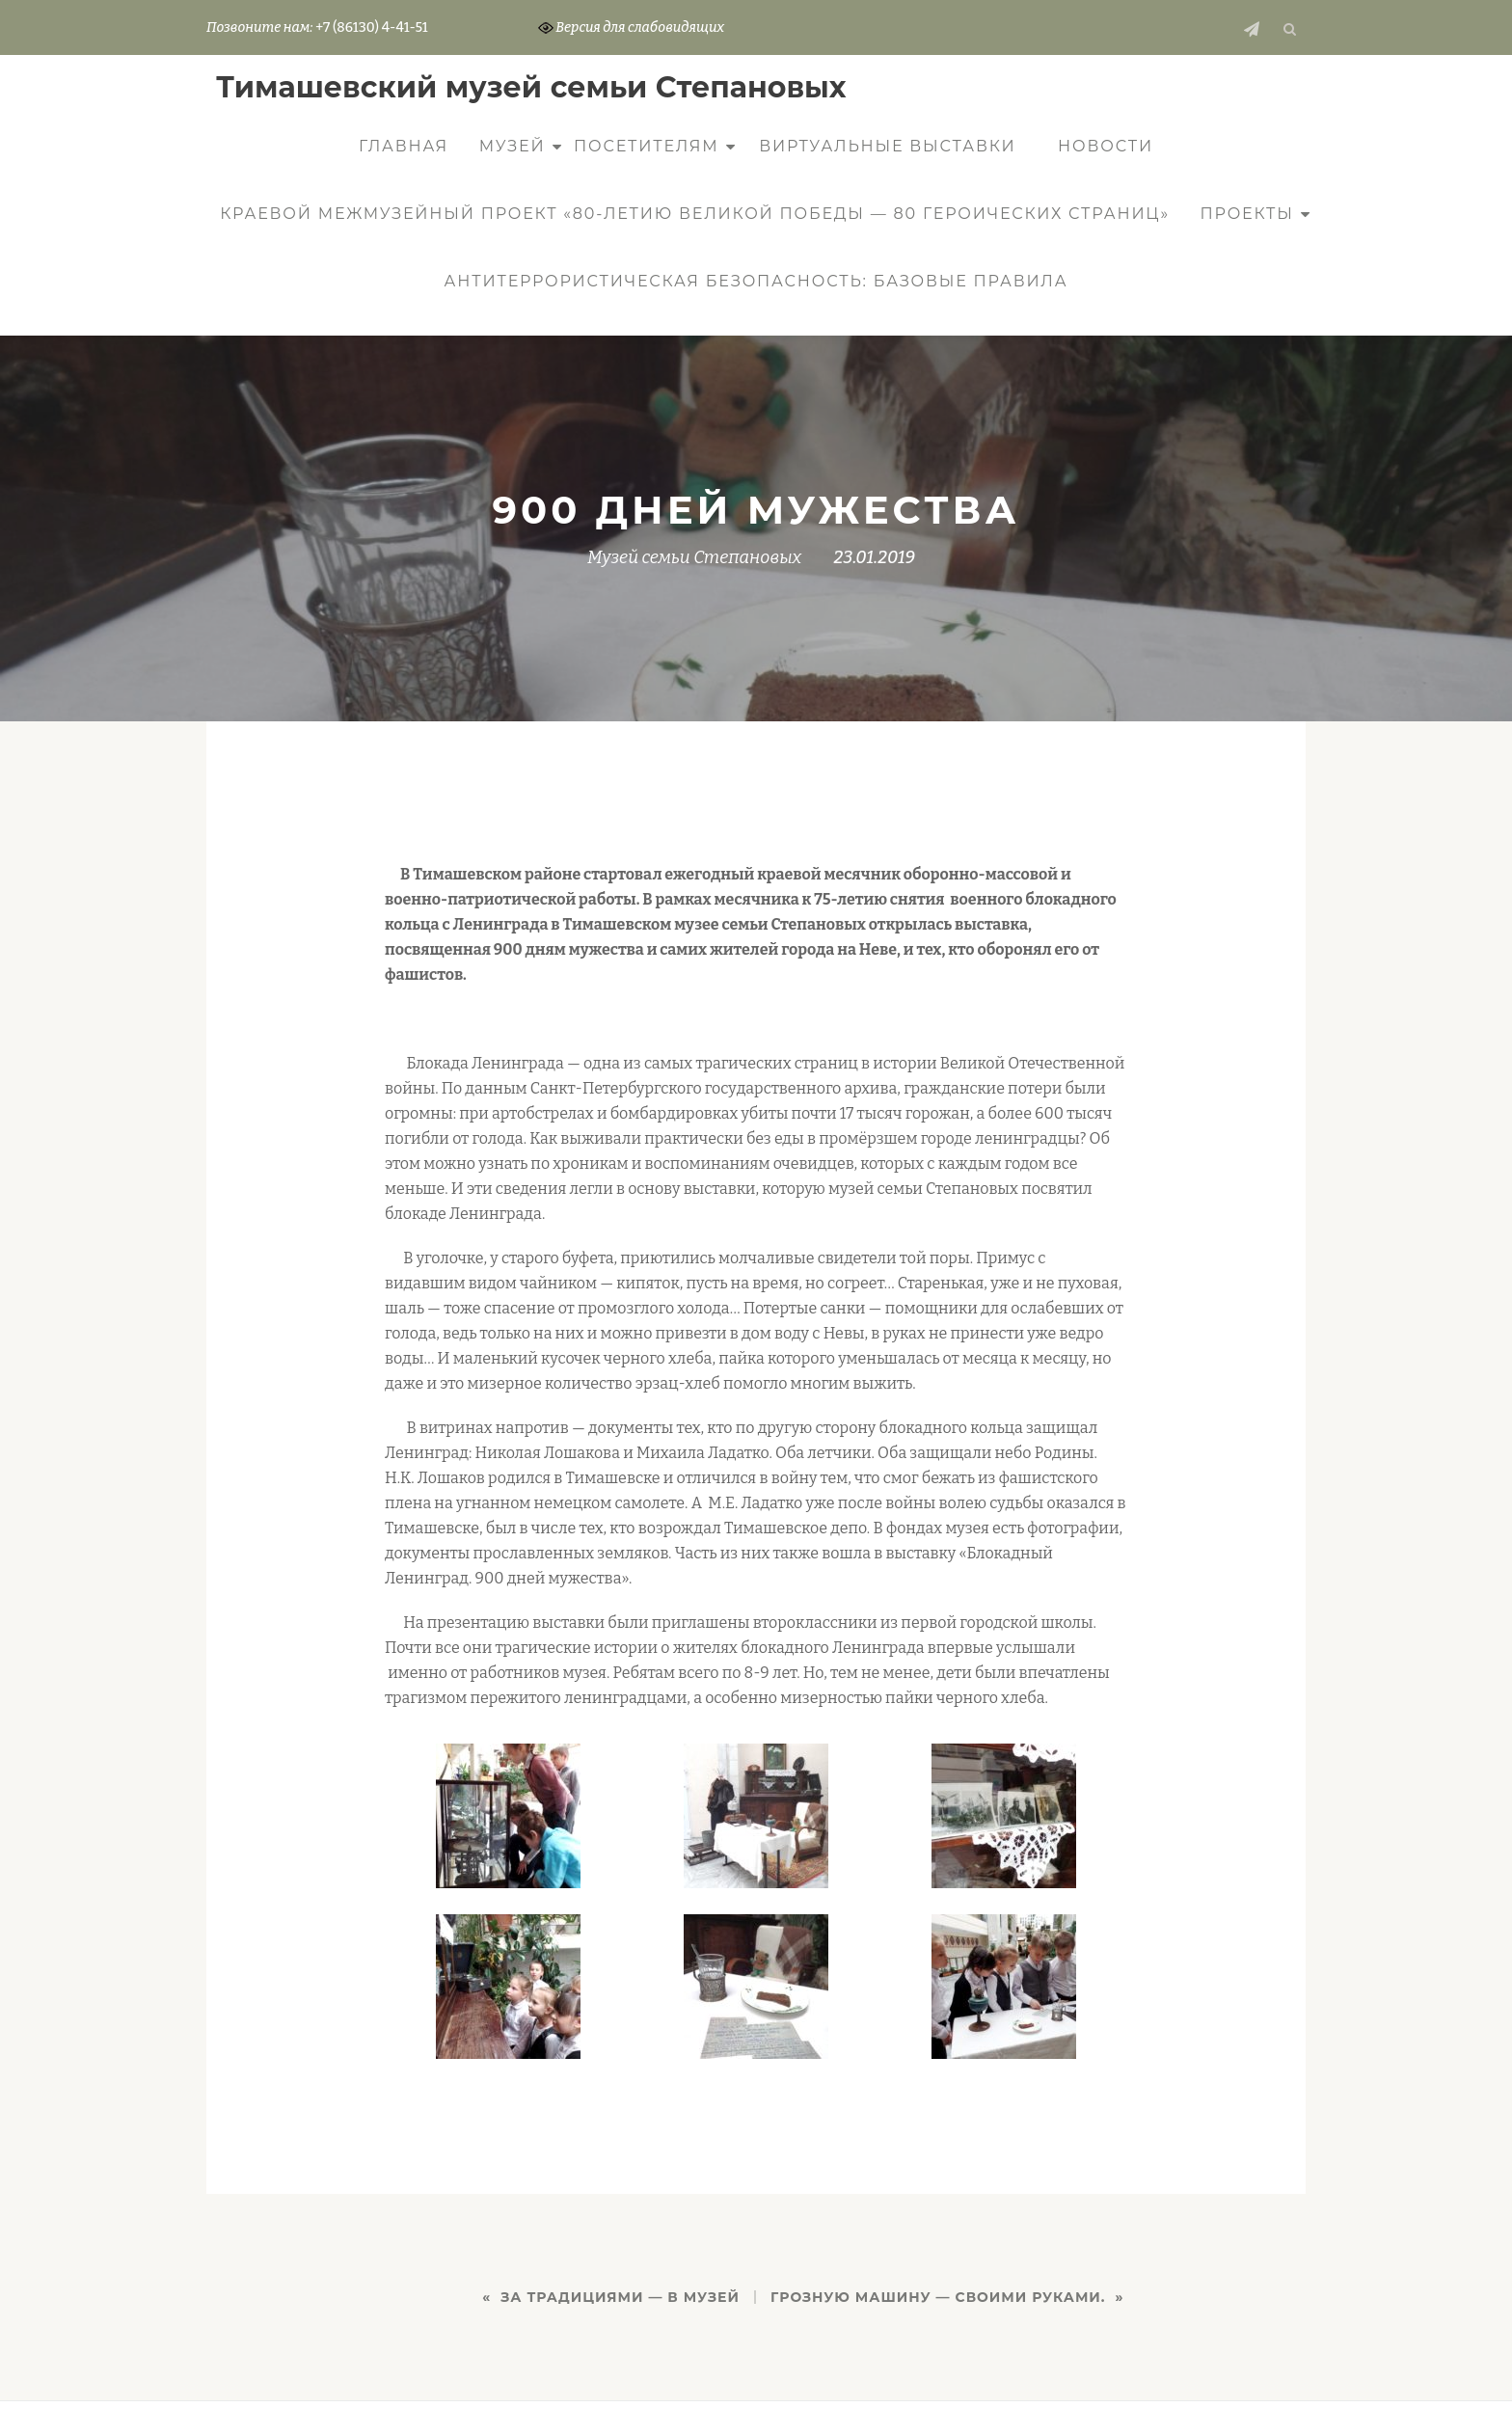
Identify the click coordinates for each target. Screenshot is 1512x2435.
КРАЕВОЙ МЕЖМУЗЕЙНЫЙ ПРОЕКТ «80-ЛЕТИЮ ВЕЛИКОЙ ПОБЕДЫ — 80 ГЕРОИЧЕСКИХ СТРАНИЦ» (695, 213)
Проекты (1247, 213)
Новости (1105, 146)
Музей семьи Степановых (694, 557)
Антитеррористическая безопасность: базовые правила (756, 281)
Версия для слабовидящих (631, 27)
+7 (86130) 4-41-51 (371, 27)
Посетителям (646, 146)
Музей (512, 146)
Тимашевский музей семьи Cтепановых (531, 87)
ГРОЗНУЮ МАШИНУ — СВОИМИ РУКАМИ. (938, 2297)
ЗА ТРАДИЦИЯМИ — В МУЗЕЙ (620, 2297)
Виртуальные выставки (887, 146)
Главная (403, 146)
